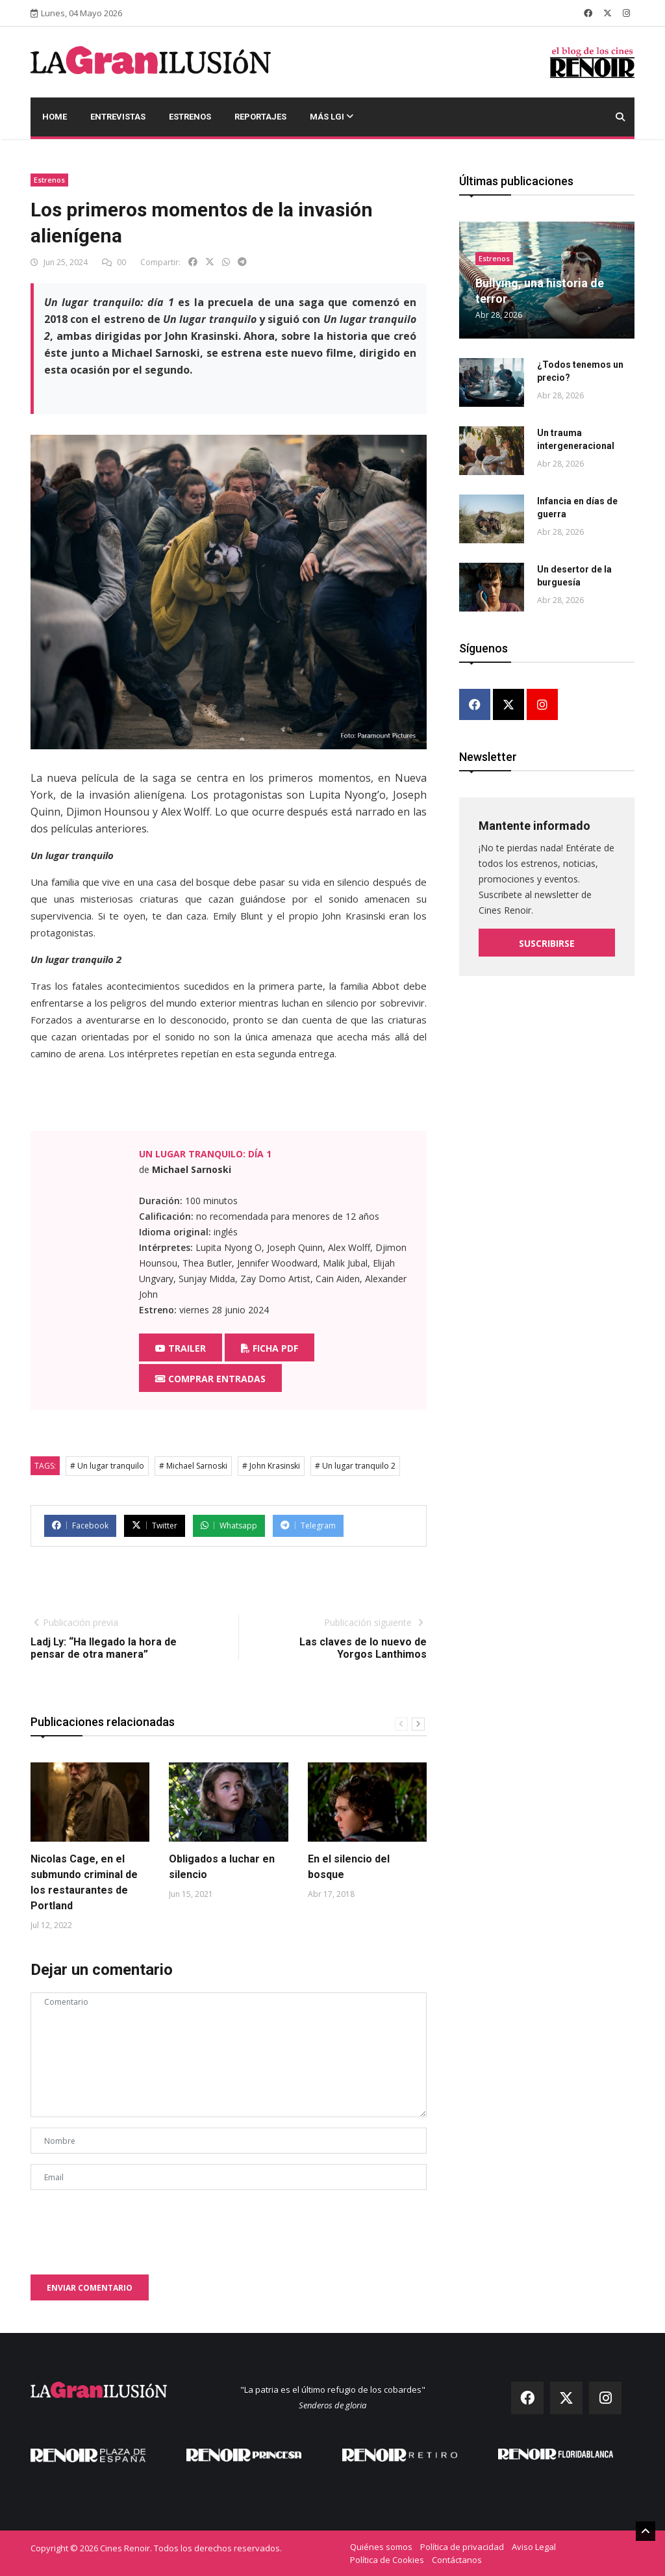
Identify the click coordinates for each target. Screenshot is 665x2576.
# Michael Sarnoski (193, 1465)
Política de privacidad (462, 2547)
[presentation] (129, 2225)
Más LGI (331, 117)
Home (54, 117)
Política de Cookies (387, 2560)
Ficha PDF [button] (269, 1348)
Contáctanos (457, 2560)
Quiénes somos (381, 2547)
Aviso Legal (534, 2547)
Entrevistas (117, 117)
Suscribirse (547, 943)
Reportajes (260, 117)
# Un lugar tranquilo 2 (355, 1465)
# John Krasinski (271, 1465)
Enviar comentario (89, 2287)
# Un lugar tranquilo (107, 1465)
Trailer (180, 1348)
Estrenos (190, 117)
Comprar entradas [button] (210, 1378)
